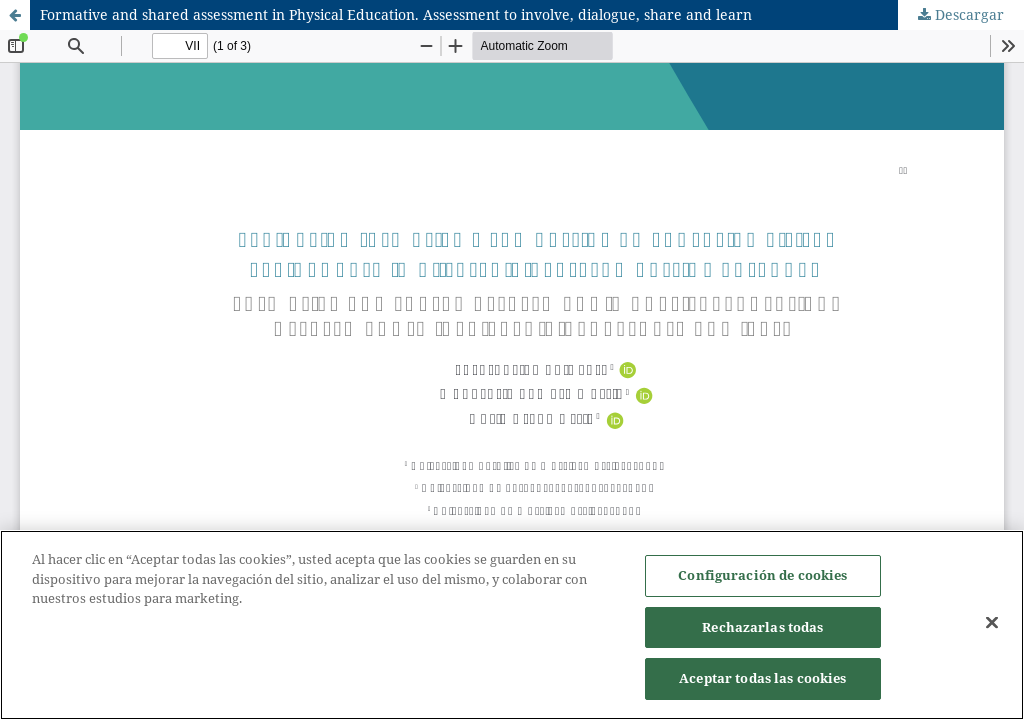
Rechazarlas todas (762, 628)
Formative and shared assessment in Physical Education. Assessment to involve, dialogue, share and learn (396, 14)
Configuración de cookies (762, 576)
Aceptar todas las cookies (762, 680)
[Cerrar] (992, 624)
